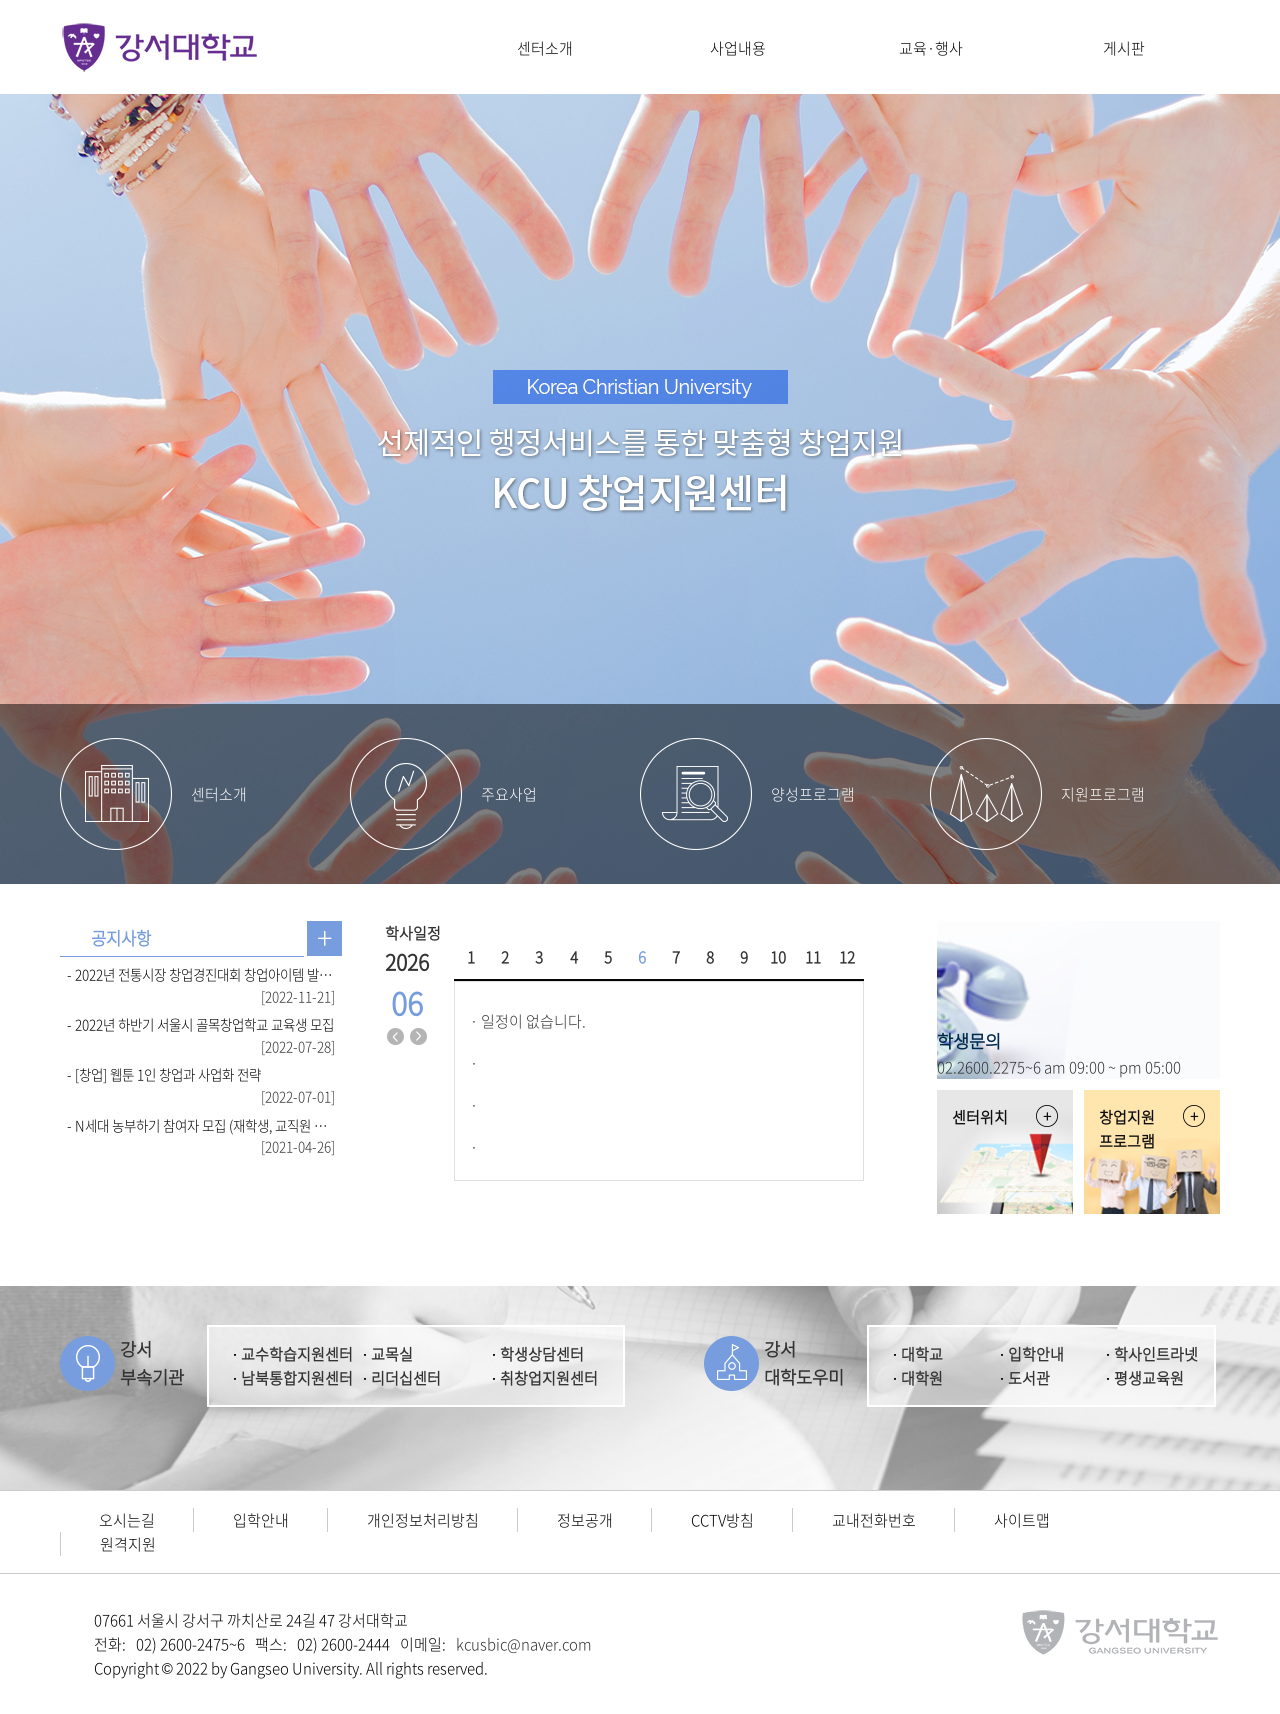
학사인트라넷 (1156, 1354)
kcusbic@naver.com (524, 1644)
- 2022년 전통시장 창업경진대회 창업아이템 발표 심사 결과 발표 (201, 974)
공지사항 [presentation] (121, 938)
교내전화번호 (874, 1520)
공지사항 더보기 (324, 938)
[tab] (121, 938)
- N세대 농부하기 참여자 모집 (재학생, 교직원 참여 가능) (201, 1125)
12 (847, 957)
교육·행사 (931, 48)
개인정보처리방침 (423, 1520)
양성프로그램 (813, 794)
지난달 (396, 1037)
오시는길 (127, 1520)
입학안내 (1036, 1354)
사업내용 (738, 48)
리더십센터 (406, 1378)
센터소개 (545, 48)
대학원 (922, 1378)
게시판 (1124, 48)
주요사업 (509, 794)
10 (778, 957)
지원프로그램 (1103, 794)
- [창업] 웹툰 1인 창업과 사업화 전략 (164, 1074)
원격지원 (128, 1544)
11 (813, 957)
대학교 (922, 1354)
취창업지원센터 (549, 1378)
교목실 (392, 1354)
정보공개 (585, 1520)
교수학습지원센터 (297, 1354)
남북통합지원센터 (297, 1378)
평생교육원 (1149, 1378)
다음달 (419, 1037)
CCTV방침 (722, 1520)
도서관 (1029, 1378)
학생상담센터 (542, 1354)
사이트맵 (1022, 1520)
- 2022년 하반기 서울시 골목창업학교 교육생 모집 (200, 1024)
